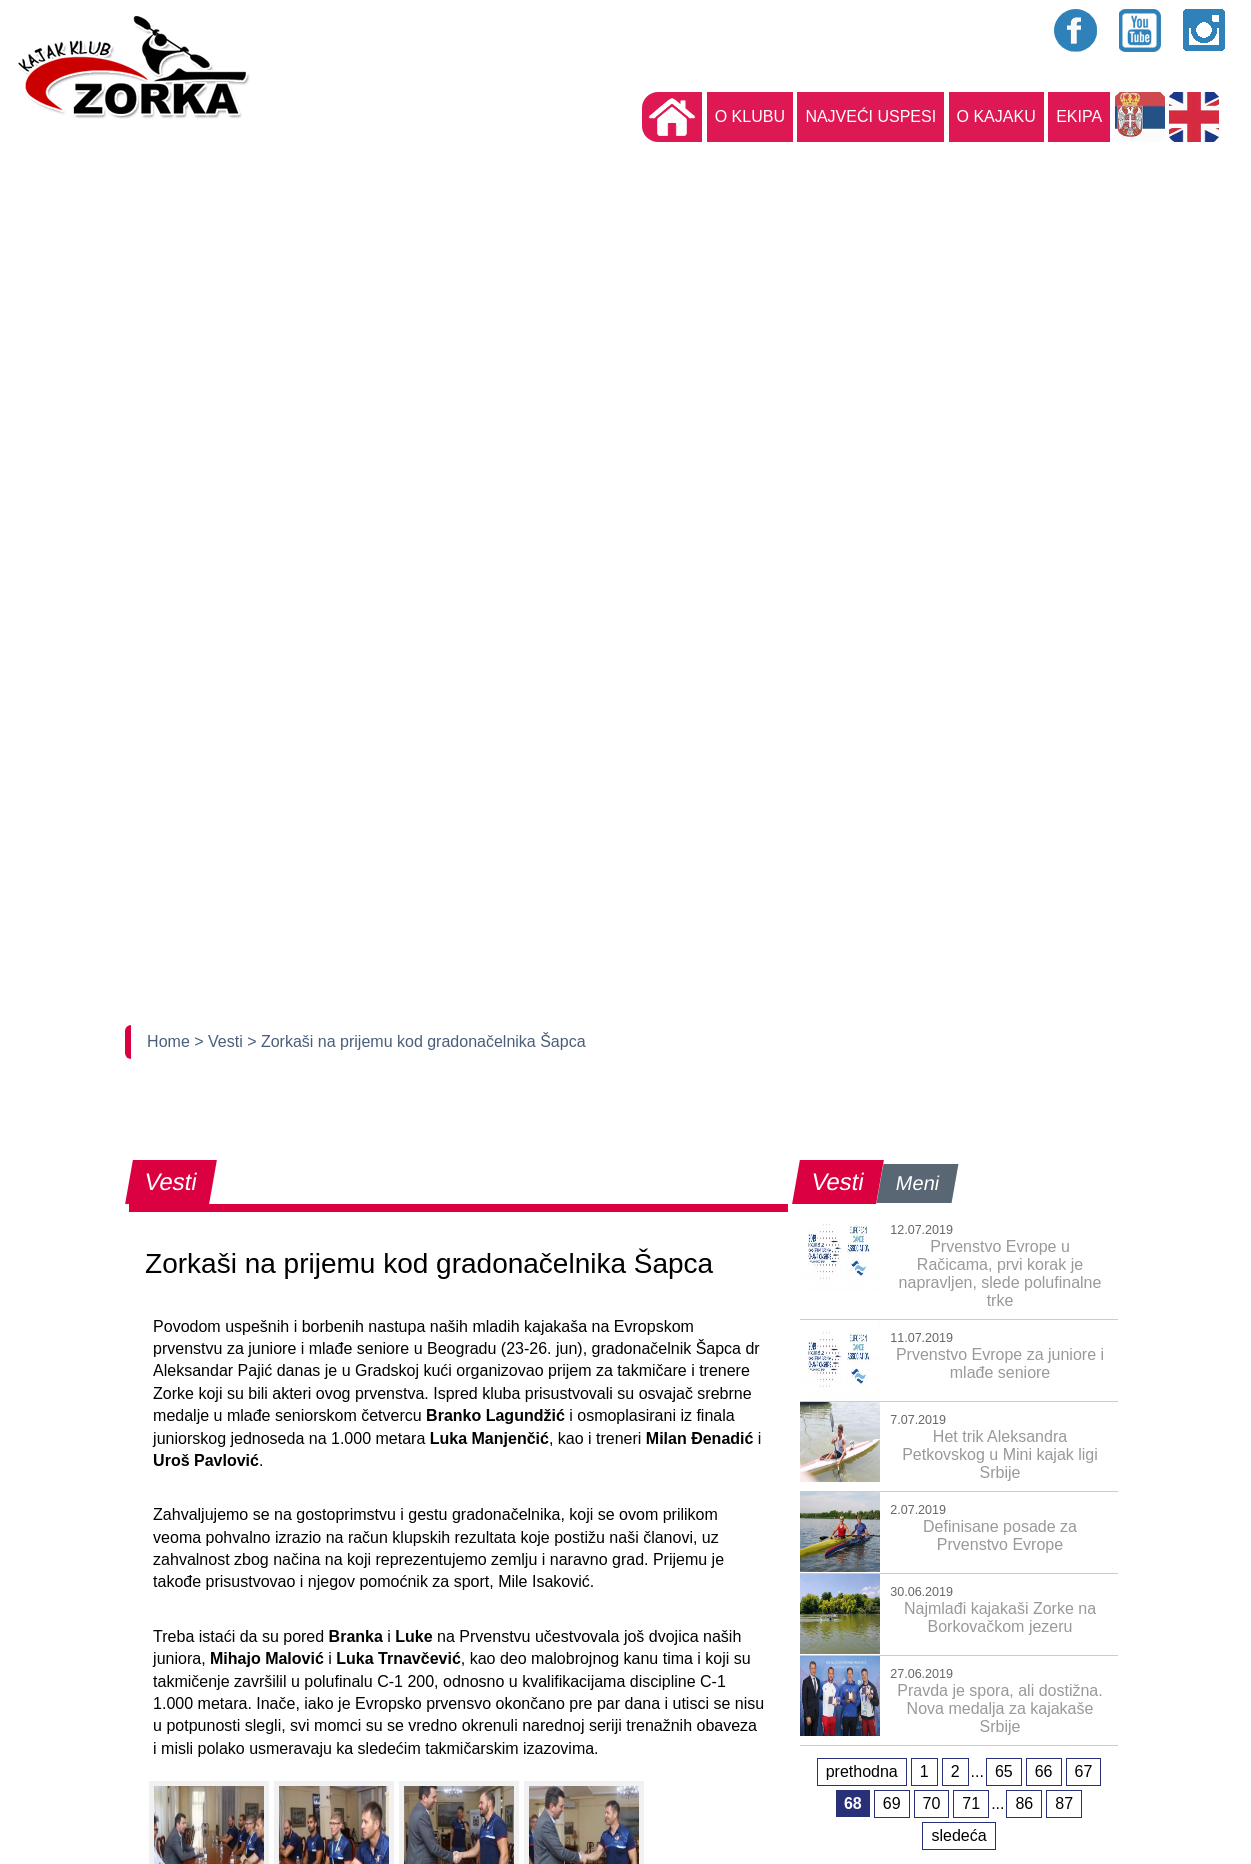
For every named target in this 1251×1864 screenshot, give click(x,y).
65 (1004, 1771)
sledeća (958, 1835)
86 (1024, 1803)
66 (1044, 1771)
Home (170, 1041)
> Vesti (220, 1041)
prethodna (862, 1771)
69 (892, 1803)
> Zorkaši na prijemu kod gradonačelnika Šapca (416, 1041)
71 (971, 1803)
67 (1084, 1771)
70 (932, 1803)
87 (1064, 1803)
